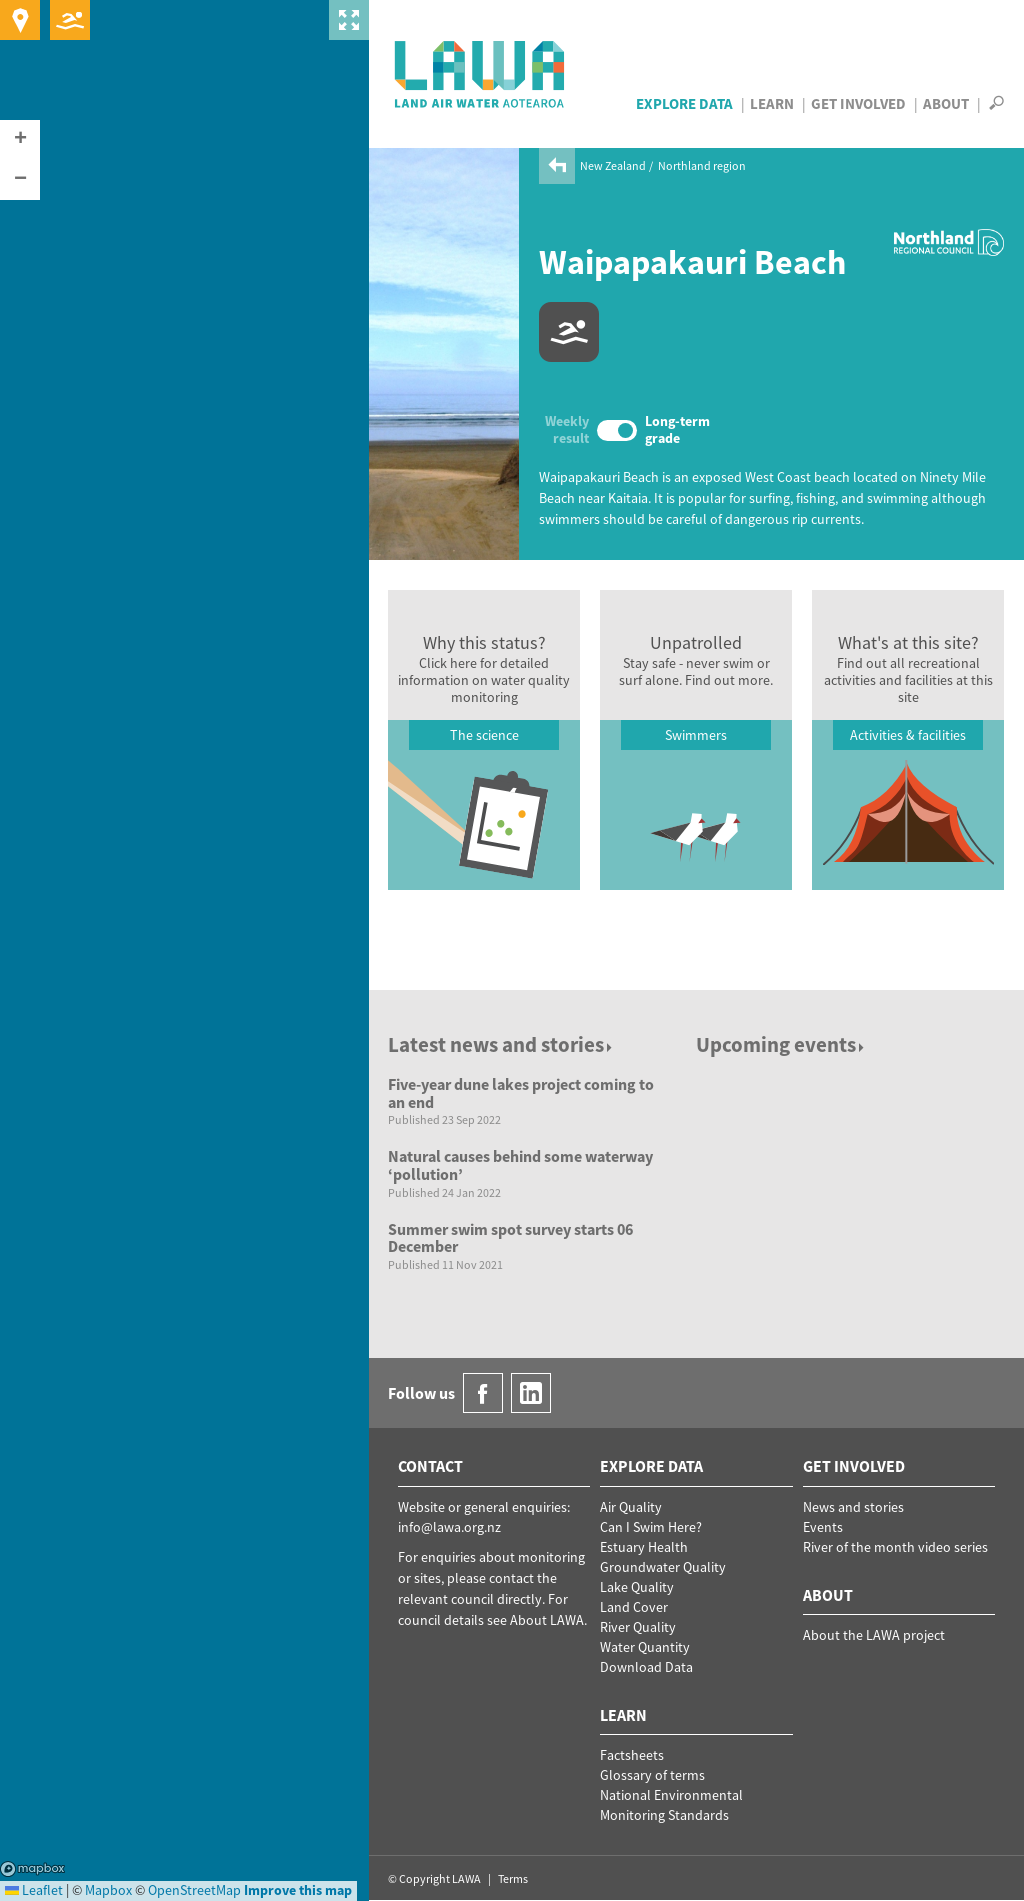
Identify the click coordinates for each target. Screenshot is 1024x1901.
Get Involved (858, 103)
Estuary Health (644, 1547)
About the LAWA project (874, 1635)
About (946, 103)
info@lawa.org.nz (449, 1527)
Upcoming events (781, 1044)
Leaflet (34, 1890)
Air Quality (631, 1507)
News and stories (853, 1507)
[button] (20, 140)
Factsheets (632, 1755)
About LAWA (547, 1620)
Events (823, 1527)
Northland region (702, 165)
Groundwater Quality (663, 1567)
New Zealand (613, 165)
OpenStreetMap (194, 1890)
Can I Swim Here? (651, 1527)
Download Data (646, 1667)
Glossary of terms (652, 1775)
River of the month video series (895, 1547)
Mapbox (32, 1869)
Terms (513, 1878)
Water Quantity (645, 1647)
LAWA (480, 74)
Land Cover (634, 1607)
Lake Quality (637, 1587)
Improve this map (298, 1890)
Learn (772, 103)
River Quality (638, 1627)
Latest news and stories (501, 1044)
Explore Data (684, 103)
